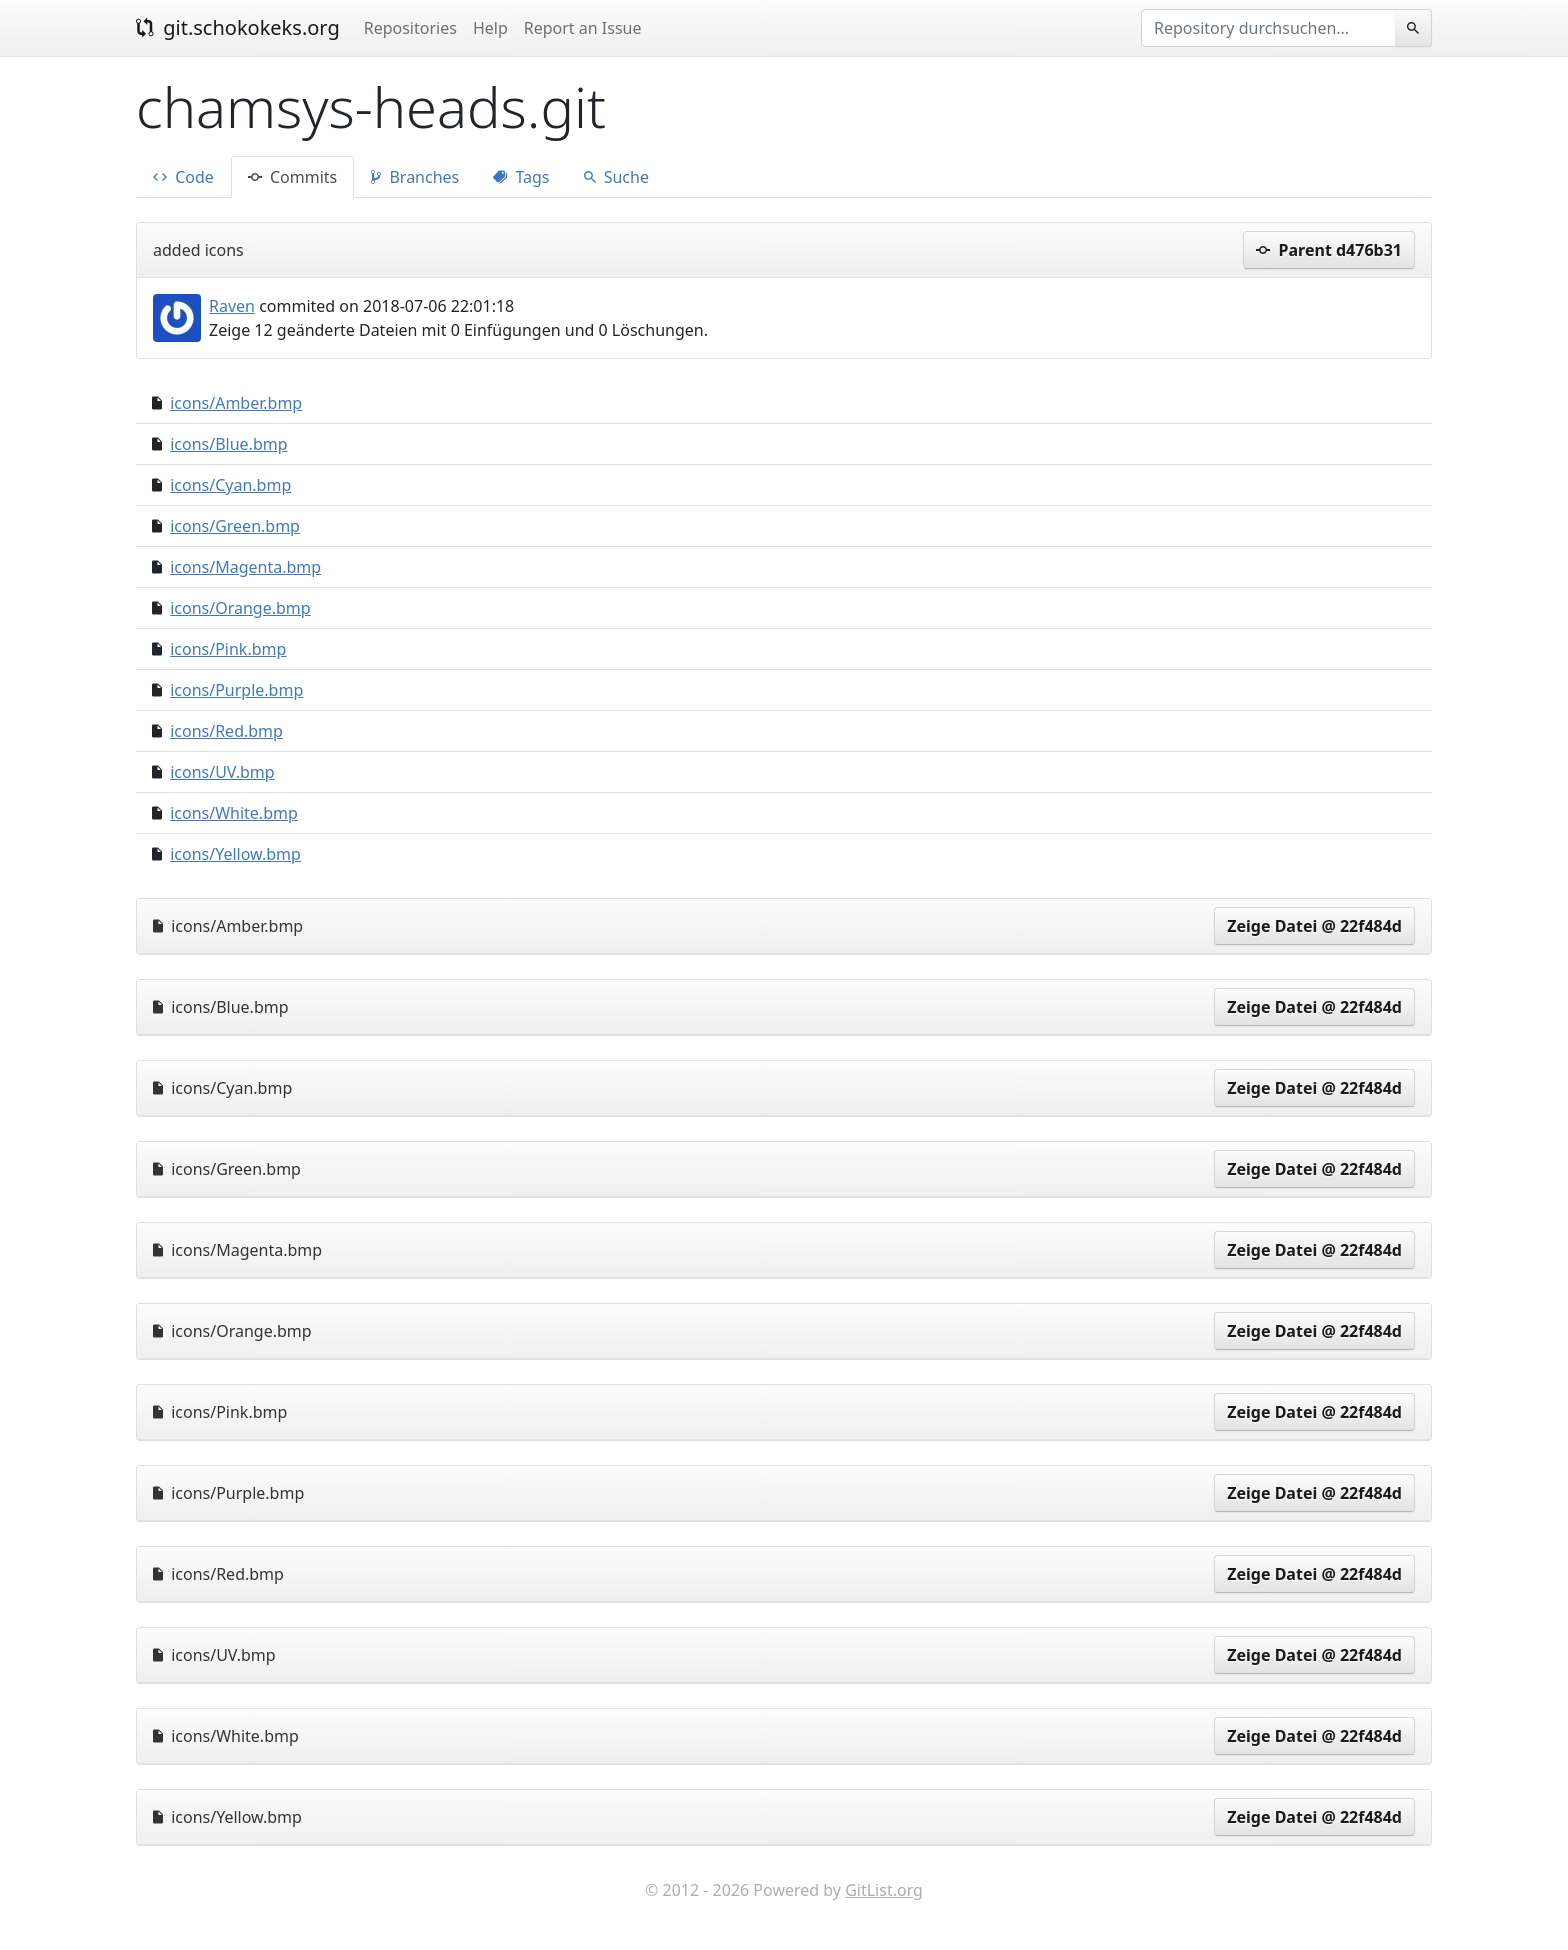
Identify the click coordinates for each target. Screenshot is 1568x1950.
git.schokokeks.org (238, 27)
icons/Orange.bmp (240, 608)
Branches (415, 177)
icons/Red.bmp (226, 731)
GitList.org (884, 1890)
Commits (292, 177)
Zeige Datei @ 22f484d (1314, 926)
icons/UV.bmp (222, 772)
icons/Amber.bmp (236, 403)
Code (183, 177)
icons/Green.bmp (235, 526)
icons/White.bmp (234, 813)
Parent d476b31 (1329, 250)
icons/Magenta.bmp (245, 567)
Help (490, 28)
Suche (616, 177)
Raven (232, 306)
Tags (521, 177)
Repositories (410, 28)
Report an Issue (583, 28)
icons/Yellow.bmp (235, 854)
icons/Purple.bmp (236, 690)
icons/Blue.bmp (228, 444)
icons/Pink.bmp (228, 649)
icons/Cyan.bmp (230, 485)
